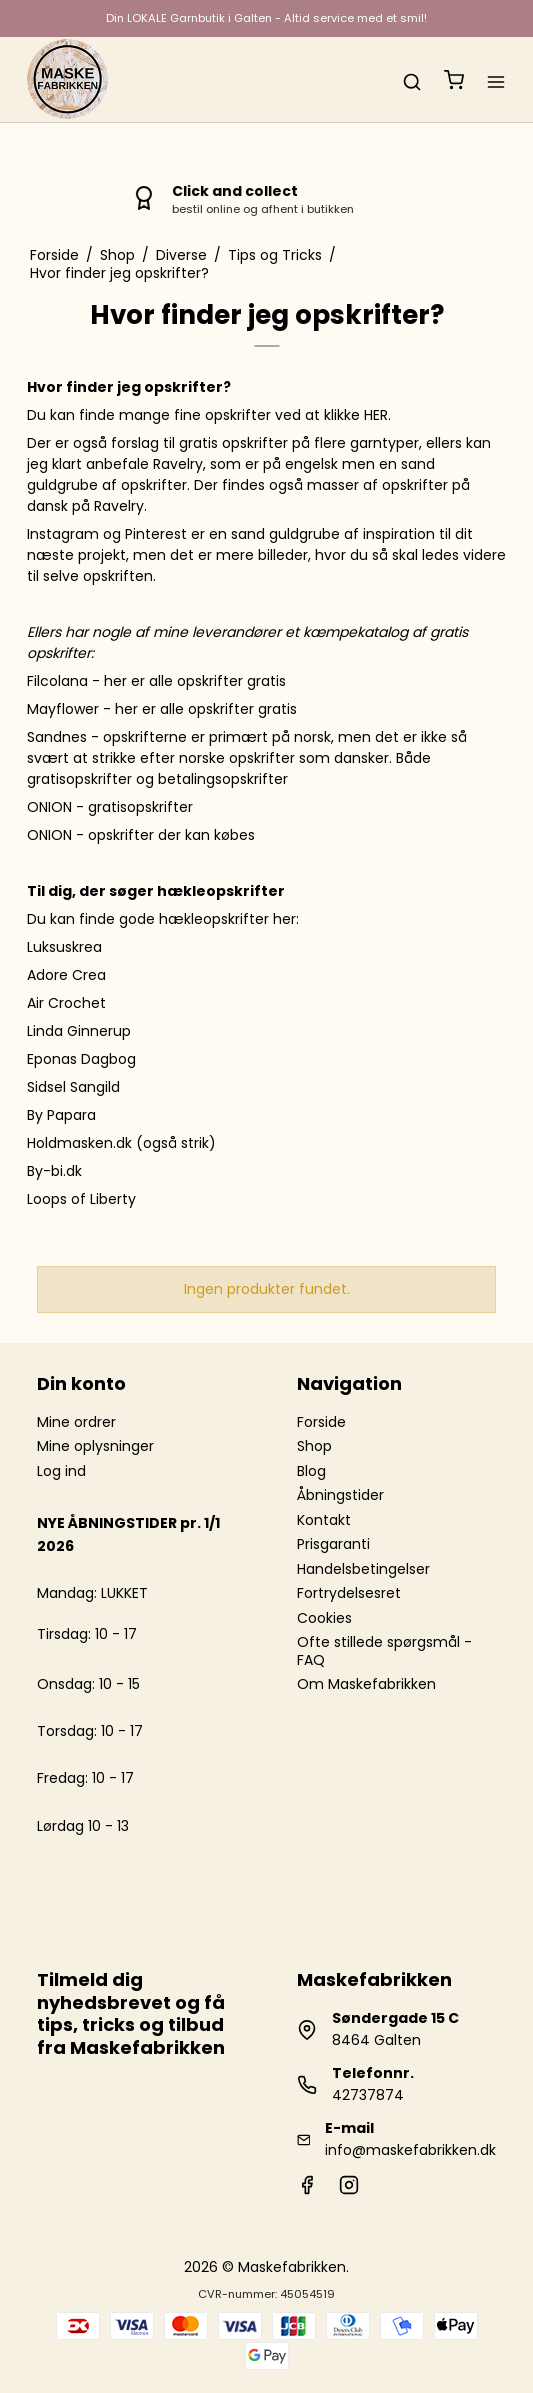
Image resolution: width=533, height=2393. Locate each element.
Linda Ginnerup (79, 1031)
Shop (314, 1446)
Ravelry (178, 464)
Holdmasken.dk (79, 1143)
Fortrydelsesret (349, 1593)
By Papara (61, 1115)
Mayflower (63, 709)
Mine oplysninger (95, 1446)
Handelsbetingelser (363, 1569)
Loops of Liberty (81, 1199)
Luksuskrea (64, 947)
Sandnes (57, 737)
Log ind (61, 1471)
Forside (321, 1422)
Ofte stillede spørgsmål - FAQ (384, 1651)
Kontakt (324, 1520)
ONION (49, 807)
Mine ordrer (76, 1422)
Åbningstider (340, 1495)
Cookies (324, 1618)
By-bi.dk (54, 1171)
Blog (311, 1471)
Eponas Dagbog (81, 1059)
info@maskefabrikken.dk (410, 2150)
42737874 (368, 2095)
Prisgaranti (333, 1544)
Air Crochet (66, 1003)
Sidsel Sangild (73, 1087)
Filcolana (57, 681)
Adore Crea (66, 975)
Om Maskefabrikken (366, 1684)
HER (376, 415)
